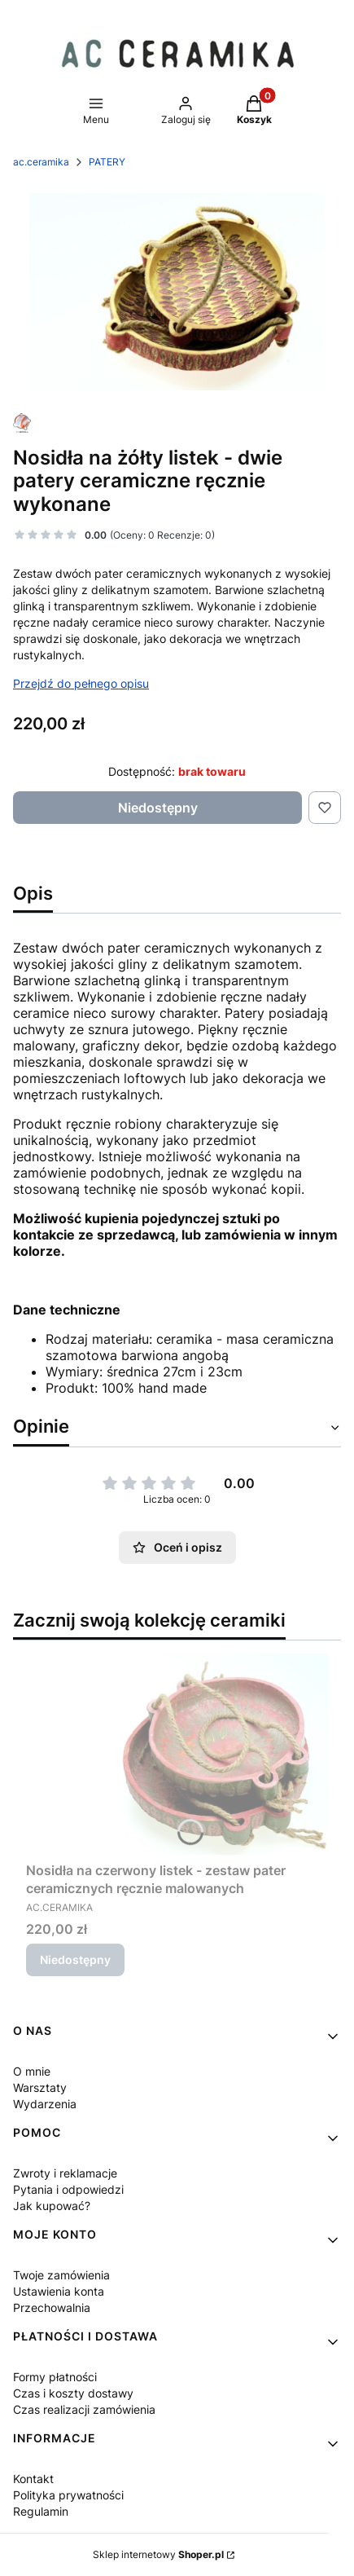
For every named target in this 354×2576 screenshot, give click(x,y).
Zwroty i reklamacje (65, 2173)
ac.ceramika (41, 162)
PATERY (107, 162)
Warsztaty (40, 2087)
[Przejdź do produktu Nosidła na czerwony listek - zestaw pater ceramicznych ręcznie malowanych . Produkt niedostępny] (177, 1754)
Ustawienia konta (58, 2291)
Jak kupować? (51, 2206)
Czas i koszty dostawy (73, 2393)
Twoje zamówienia (61, 2275)
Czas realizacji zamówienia (84, 2409)
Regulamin (40, 2511)
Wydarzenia (44, 2104)
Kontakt (33, 2479)
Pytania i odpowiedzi (68, 2189)
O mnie (31, 2071)
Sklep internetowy (158, 2554)
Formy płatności (55, 2377)
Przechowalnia (51, 2307)
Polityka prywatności (68, 2495)
